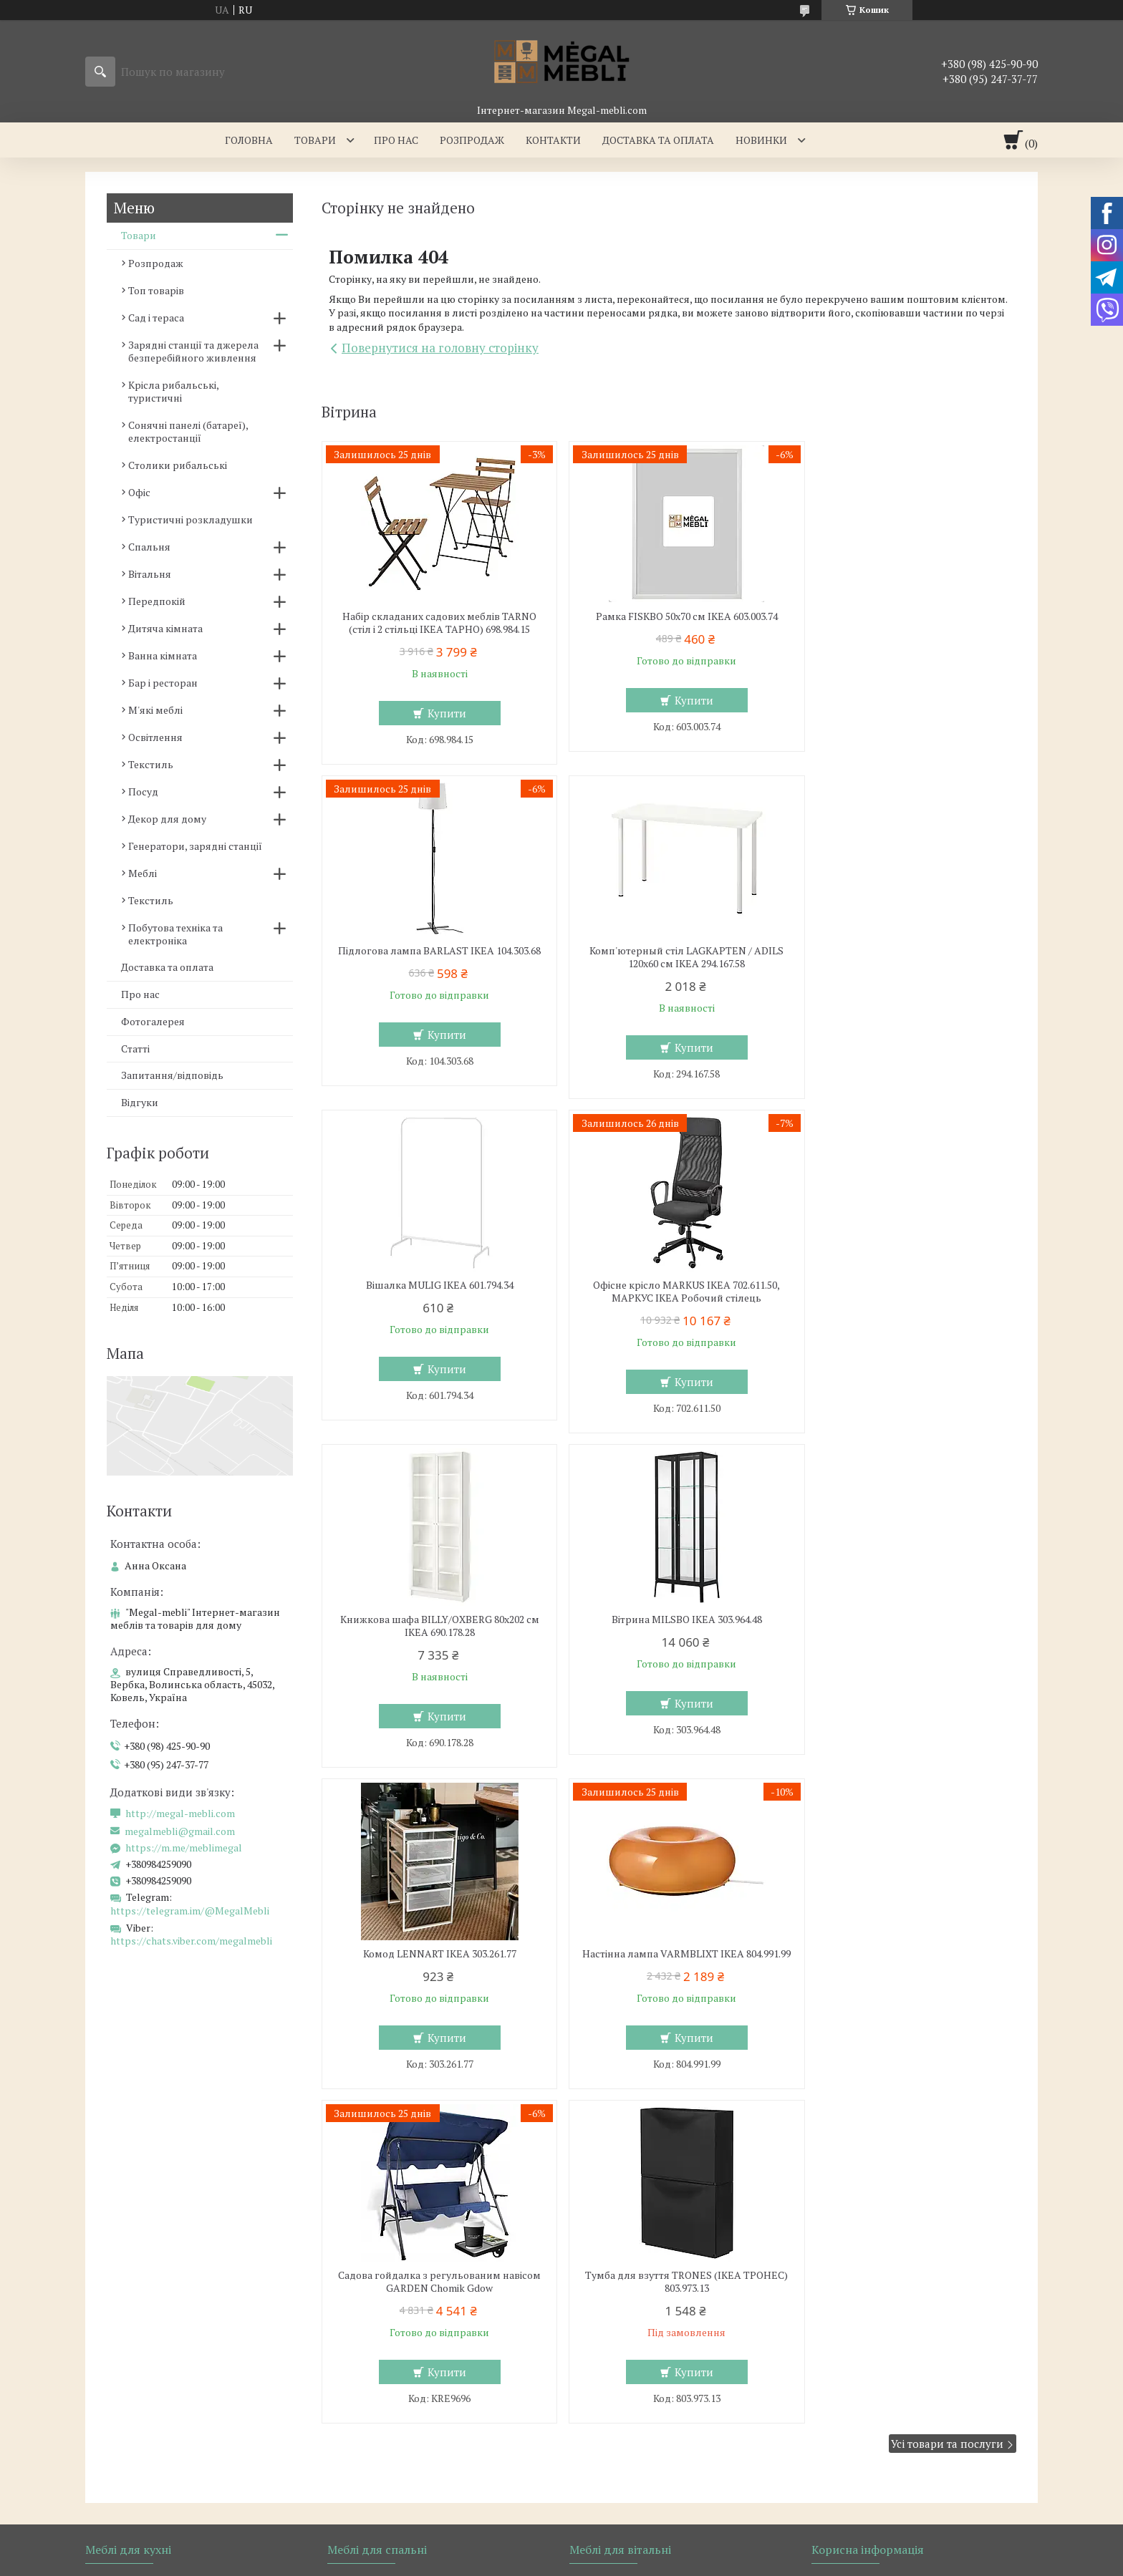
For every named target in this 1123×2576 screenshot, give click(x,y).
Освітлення (155, 737)
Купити (440, 713)
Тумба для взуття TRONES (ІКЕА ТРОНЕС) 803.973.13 (904, 1626)
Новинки (761, 140)
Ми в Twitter (852, 2135)
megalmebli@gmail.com (180, 1831)
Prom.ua (628, 2253)
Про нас (396, 140)
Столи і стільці (130, 2135)
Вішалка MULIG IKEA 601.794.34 (669, 950)
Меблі (142, 873)
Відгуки (139, 1102)
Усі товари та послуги (947, 1788)
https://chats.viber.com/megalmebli (191, 1940)
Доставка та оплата (658, 140)
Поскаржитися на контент (627, 2279)
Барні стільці (127, 2114)
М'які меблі (155, 710)
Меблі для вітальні (625, 2073)
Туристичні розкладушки (190, 519)
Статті (135, 1048)
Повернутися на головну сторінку (440, 347)
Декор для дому (167, 818)
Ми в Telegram (856, 2197)
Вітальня (149, 574)
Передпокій (156, 601)
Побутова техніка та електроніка (175, 934)
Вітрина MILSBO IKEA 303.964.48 (669, 1285)
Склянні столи (131, 2094)
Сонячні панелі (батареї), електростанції (188, 431)
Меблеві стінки (616, 2094)
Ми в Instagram (858, 2156)
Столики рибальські (177, 465)
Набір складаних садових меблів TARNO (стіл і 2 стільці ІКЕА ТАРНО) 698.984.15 (434, 623)
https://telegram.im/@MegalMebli (189, 1910)
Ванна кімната (162, 655)
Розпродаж (472, 140)
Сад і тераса (156, 317)
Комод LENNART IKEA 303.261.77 (904, 1285)
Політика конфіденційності (739, 2279)
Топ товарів (156, 290)
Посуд (143, 791)
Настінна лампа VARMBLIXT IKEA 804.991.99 (433, 1626)
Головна (249, 140)
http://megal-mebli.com (180, 1813)
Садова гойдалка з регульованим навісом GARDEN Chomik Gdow (668, 1626)
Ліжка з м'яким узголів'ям (400, 2094)
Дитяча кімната (165, 628)
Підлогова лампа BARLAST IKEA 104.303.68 (904, 623)
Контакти (553, 140)
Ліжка (351, 2114)
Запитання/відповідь (172, 1075)
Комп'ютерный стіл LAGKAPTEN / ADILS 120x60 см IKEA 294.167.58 (434, 957)
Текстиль (150, 764)
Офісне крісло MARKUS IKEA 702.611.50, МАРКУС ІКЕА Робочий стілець (904, 957)
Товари (315, 140)
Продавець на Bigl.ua (561, 2266)
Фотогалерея (153, 1021)
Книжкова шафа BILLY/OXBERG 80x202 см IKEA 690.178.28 (433, 1291)
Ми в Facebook (857, 2177)
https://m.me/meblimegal (183, 1847)
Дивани (598, 2114)
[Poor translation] (52, 2366)
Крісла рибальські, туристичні (173, 391)
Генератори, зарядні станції (195, 846)
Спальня (149, 546)
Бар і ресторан (163, 682)
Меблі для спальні (382, 2073)
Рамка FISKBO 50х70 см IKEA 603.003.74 (669, 616)
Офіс (139, 492)
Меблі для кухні (134, 2073)
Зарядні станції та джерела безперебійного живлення (193, 351)
